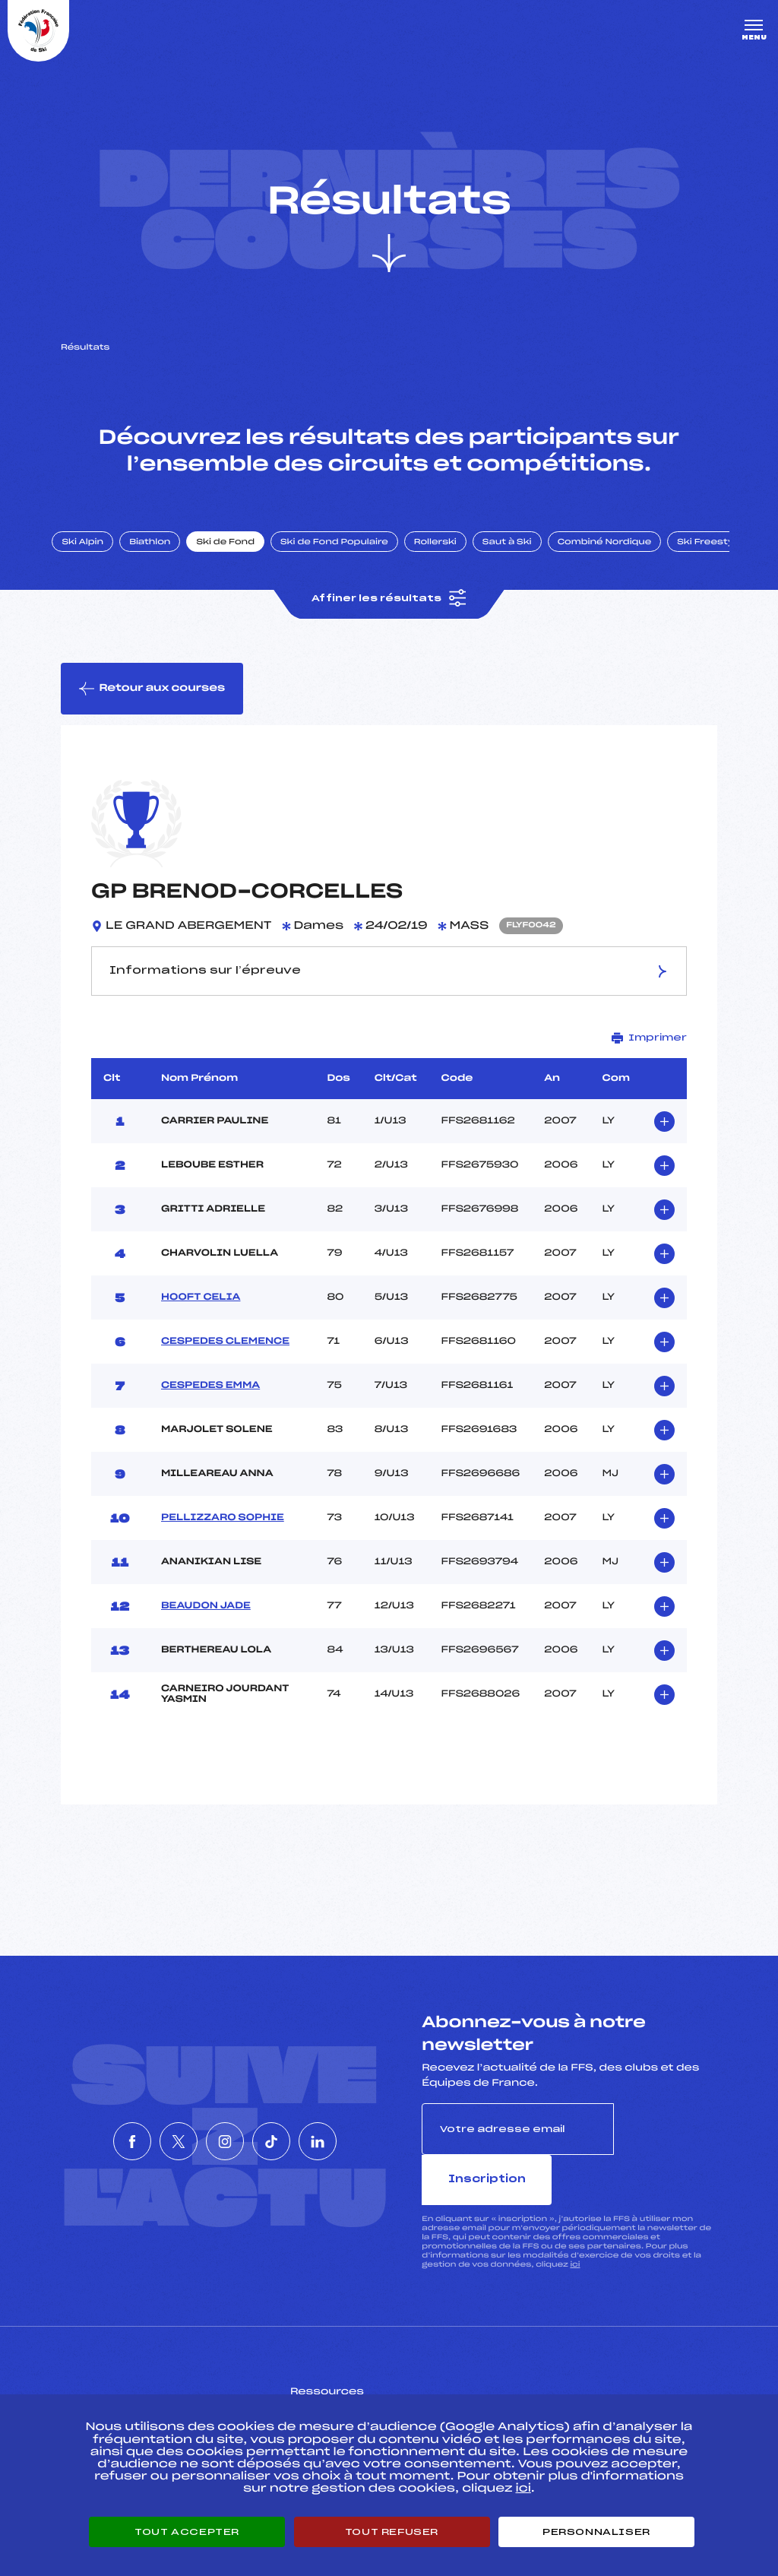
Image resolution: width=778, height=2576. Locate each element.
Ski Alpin (96, 557)
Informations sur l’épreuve (389, 990)
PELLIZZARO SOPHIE (222, 1536)
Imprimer (649, 1057)
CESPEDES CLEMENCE (225, 1360)
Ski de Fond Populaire (348, 557)
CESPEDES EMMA (210, 1404)
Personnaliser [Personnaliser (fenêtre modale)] (596, 2531)
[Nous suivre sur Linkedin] (363, 2135)
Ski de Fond (239, 557)
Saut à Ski (520, 557)
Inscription (665, 2148)
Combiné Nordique (618, 557)
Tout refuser (391, 2531)
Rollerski (448, 557)
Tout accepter (186, 2531)
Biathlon (163, 557)
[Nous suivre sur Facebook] (86, 2135)
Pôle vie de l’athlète (578, 2382)
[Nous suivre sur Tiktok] (294, 2135)
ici (575, 2232)
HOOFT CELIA (200, 1316)
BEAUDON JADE (206, 1625)
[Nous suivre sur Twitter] (155, 2135)
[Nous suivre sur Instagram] (224, 2135)
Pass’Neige (346, 2382)
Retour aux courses (152, 706)
